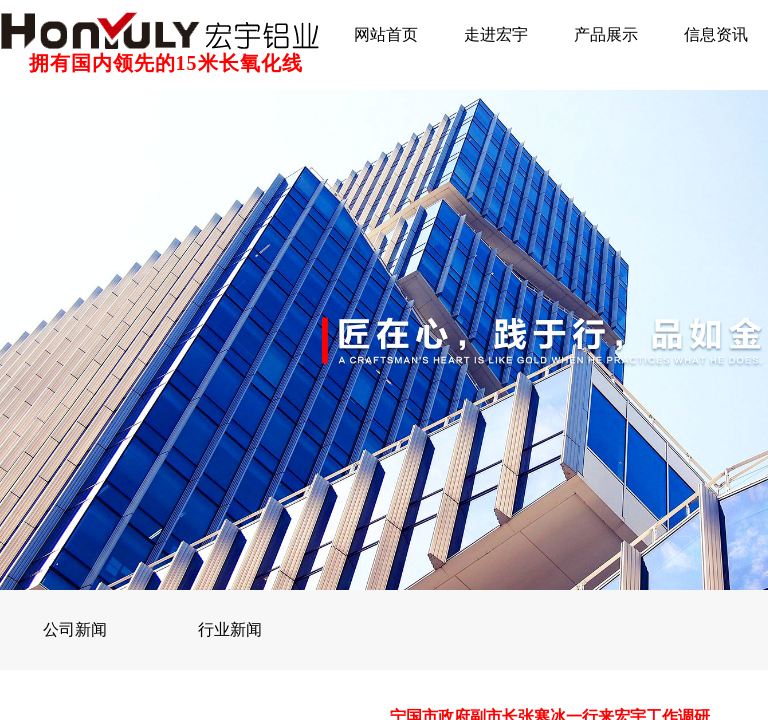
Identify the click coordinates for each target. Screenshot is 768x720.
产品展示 (606, 34)
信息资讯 (716, 34)
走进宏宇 (496, 34)
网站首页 (386, 34)
